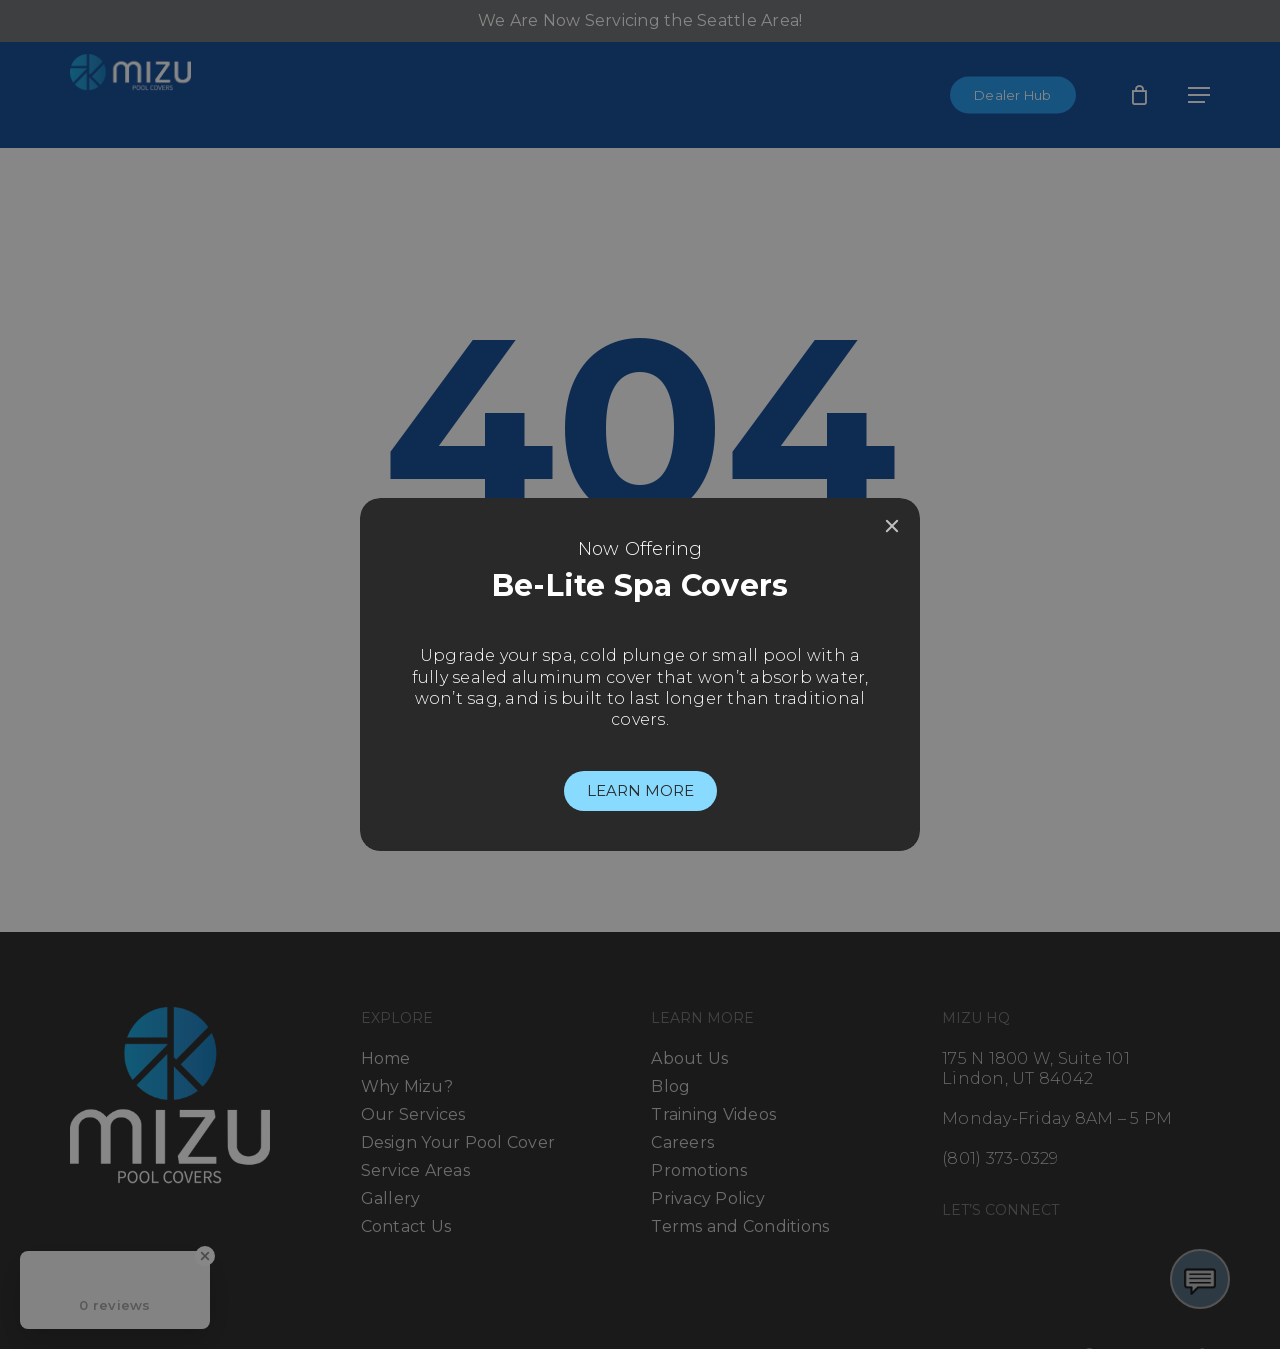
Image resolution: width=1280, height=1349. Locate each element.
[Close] (892, 526)
